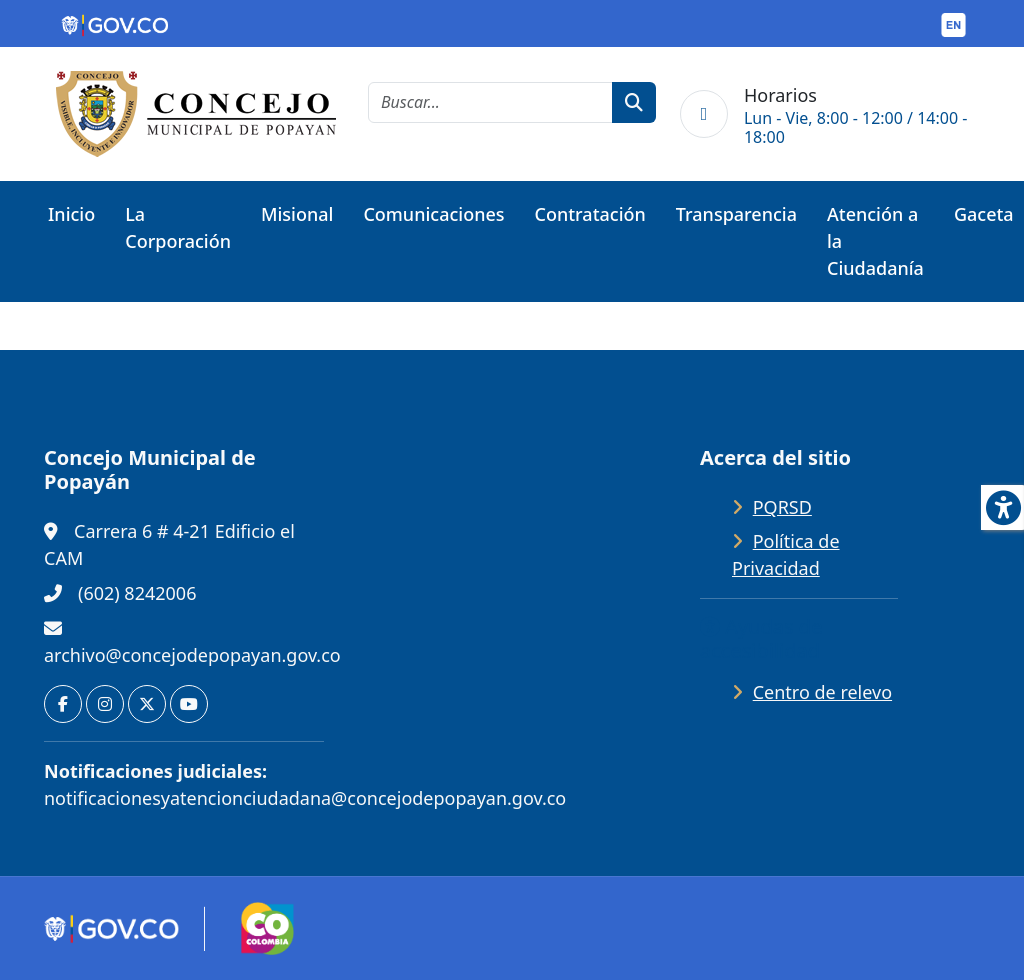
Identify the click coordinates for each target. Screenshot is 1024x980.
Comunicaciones (433, 214)
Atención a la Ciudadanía (875, 241)
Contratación (590, 214)
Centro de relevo (822, 692)
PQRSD (782, 507)
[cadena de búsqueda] (490, 102)
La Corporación (178, 227)
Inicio (71, 214)
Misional (297, 214)
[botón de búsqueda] (634, 102)
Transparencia (736, 214)
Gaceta (984, 214)
